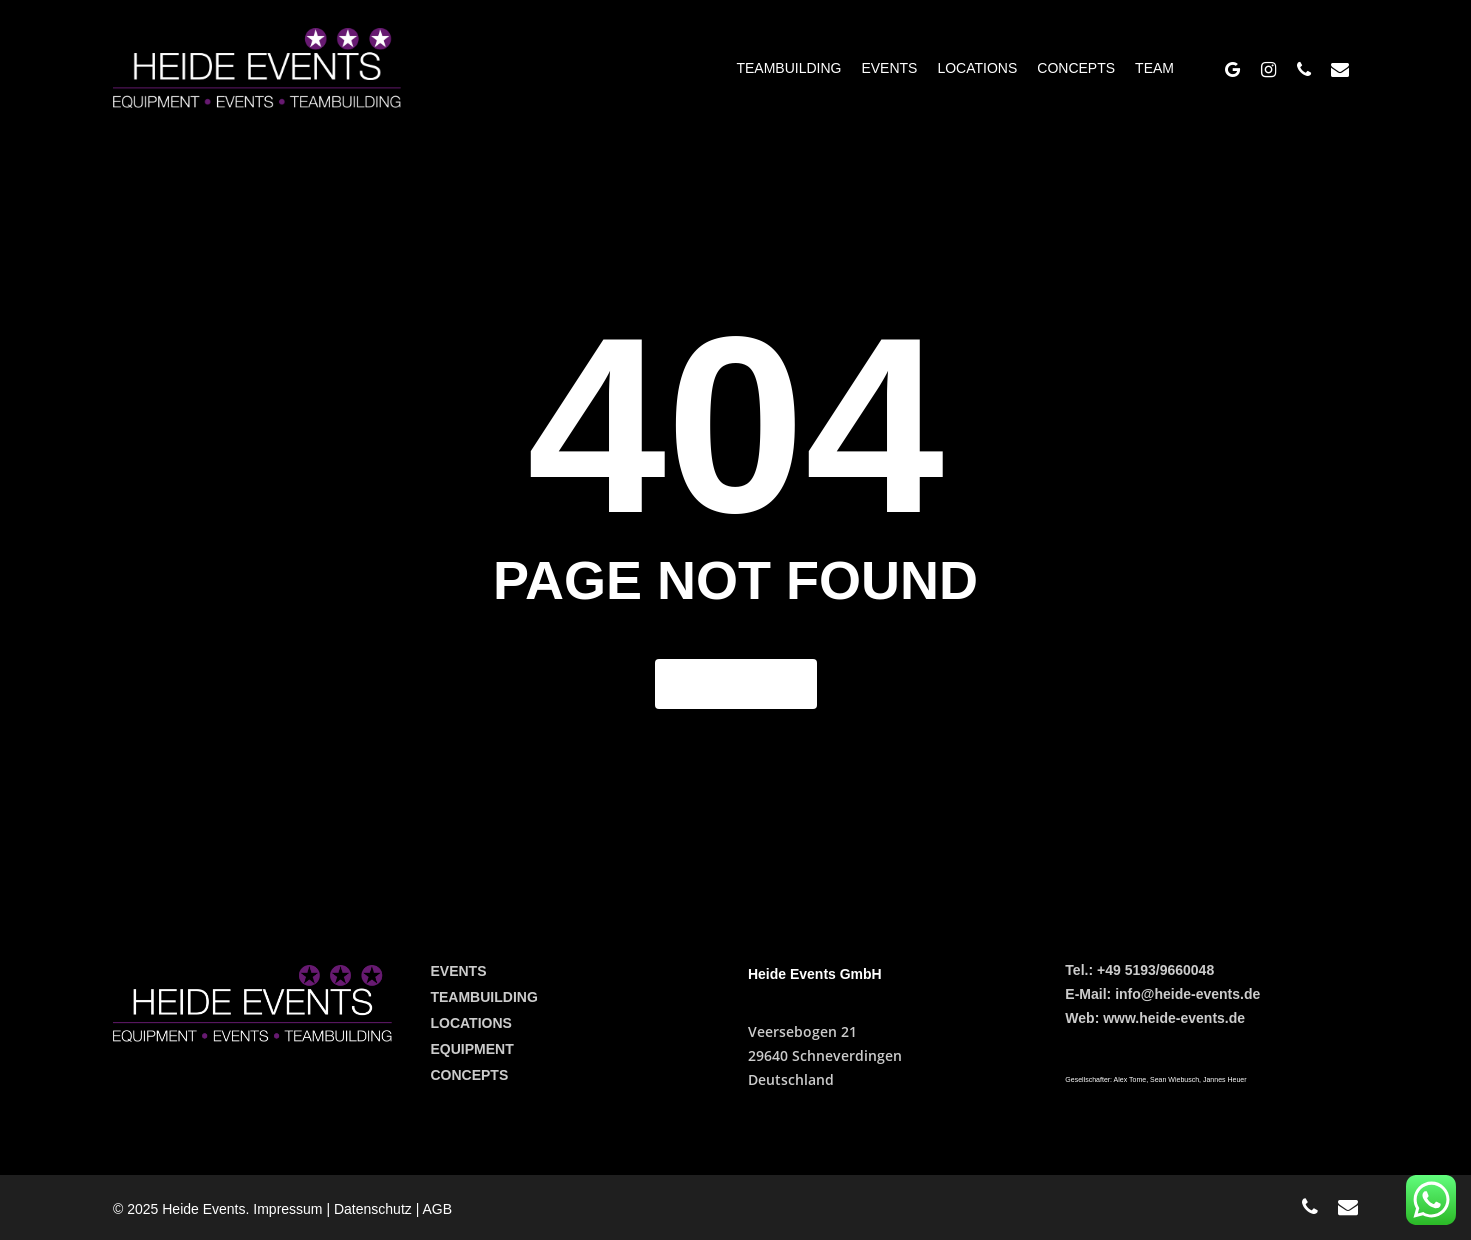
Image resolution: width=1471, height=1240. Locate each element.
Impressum (289, 1209)
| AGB (434, 1209)
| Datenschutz (370, 1209)
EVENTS (458, 971)
